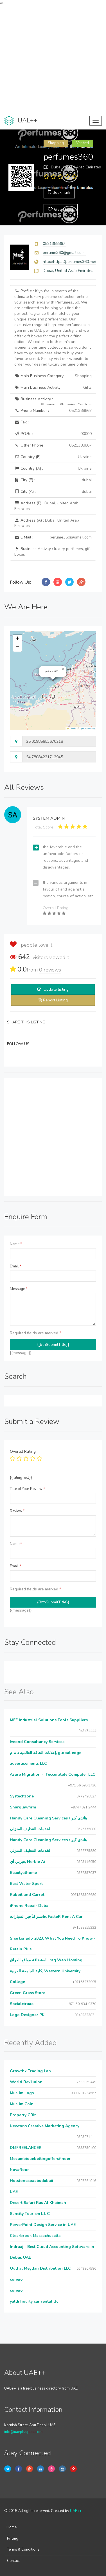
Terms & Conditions (23, 2549)
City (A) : (53, 491)
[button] (63, 669)
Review (17, 1511)
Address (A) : (46, 523)
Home (11, 2527)
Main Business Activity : (53, 387)
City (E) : (53, 480)
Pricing (12, 2538)
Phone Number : (53, 411)
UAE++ (76, 2510)
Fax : (21, 422)
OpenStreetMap (87, 728)
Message (19, 1288)
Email (15, 1266)
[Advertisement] (53, 59)
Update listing (56, 989)
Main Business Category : (53, 376)
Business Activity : (53, 400)
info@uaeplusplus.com (23, 2431)
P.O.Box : (53, 434)
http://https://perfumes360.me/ (69, 261)
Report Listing (55, 1000)
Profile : (52, 327)
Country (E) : (53, 457)
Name (16, 1244)
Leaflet (71, 728)
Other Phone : (53, 445)
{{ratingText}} (21, 1477)
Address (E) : (46, 505)
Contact (13, 2560)
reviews (50, 969)
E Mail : (53, 537)
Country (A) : (53, 468)
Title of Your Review (27, 1488)
